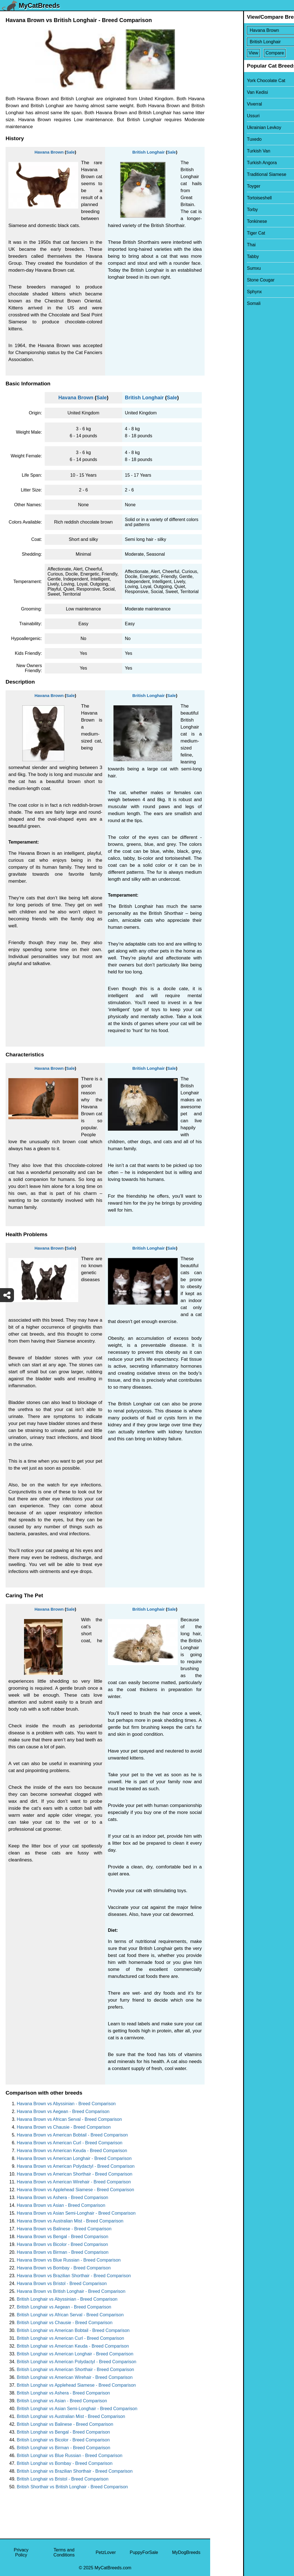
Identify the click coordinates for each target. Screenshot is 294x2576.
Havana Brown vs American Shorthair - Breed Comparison (74, 2174)
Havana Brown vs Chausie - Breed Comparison (64, 2127)
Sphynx (221, 291)
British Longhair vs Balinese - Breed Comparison (65, 2424)
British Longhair (148, 152)
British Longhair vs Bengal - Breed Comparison (63, 2432)
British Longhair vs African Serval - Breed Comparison (70, 2314)
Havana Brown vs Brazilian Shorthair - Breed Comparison (74, 2275)
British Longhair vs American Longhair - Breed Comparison (75, 2353)
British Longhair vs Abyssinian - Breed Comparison (67, 2299)
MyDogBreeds (186, 2552)
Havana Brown (48, 152)
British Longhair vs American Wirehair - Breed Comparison (74, 2377)
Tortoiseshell (226, 197)
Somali (220, 303)
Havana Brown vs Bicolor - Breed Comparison (62, 2244)
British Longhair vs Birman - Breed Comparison (63, 2447)
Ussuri (220, 115)
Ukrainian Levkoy (231, 127)
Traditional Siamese (233, 174)
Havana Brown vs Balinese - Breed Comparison (64, 2228)
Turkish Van (225, 151)
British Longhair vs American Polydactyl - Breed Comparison (76, 2361)
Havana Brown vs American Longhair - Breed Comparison (74, 2158)
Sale (70, 152)
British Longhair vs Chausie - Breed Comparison (64, 2322)
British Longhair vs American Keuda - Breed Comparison (73, 2346)
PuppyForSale (144, 2552)
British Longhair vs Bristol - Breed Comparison (62, 2479)
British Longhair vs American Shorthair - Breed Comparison (75, 2369)
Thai (218, 244)
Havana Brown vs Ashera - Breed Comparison (62, 2197)
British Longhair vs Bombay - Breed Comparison (64, 2463)
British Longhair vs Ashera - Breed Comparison (63, 2393)
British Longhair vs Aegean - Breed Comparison (64, 2307)
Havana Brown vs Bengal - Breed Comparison (62, 2236)
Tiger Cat (223, 233)
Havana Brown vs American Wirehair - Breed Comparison (74, 2181)
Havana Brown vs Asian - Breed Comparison (61, 2205)
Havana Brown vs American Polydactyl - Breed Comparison (76, 2166)
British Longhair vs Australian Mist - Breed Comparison (71, 2416)
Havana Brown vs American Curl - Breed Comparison (69, 2142)
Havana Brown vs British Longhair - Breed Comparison (71, 2291)
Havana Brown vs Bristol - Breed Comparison (62, 2283)
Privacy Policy (21, 2552)
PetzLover (106, 2552)
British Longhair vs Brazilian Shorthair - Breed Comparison (74, 2471)
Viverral (221, 104)
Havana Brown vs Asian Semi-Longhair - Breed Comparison (76, 2213)
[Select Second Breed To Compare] (252, 41)
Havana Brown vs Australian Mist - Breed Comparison (70, 2221)
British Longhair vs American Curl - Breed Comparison (70, 2338)
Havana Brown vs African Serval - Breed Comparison (69, 2119)
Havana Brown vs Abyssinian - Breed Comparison (66, 2103)
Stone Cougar (227, 280)
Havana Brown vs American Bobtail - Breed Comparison (72, 2135)
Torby (219, 209)
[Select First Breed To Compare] (252, 30)
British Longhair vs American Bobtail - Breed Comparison (73, 2330)
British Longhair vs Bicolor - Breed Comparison (63, 2439)
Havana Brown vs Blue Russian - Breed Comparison (69, 2260)
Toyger (220, 186)
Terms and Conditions (64, 2552)
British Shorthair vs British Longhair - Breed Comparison (72, 2486)
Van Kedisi (224, 92)
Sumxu (221, 268)
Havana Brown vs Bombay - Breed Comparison (64, 2267)
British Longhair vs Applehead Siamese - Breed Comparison (76, 2385)
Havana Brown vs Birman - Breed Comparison (62, 2252)
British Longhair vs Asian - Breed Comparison (62, 2400)
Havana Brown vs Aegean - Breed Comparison (63, 2111)
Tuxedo (221, 139)
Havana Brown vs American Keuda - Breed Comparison (72, 2150)
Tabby (220, 256)
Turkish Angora (229, 162)
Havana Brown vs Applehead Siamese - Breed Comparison (75, 2189)
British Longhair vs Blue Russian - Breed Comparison (69, 2455)
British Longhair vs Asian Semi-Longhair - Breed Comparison (77, 2408)
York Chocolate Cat (233, 80)
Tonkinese (224, 221)
